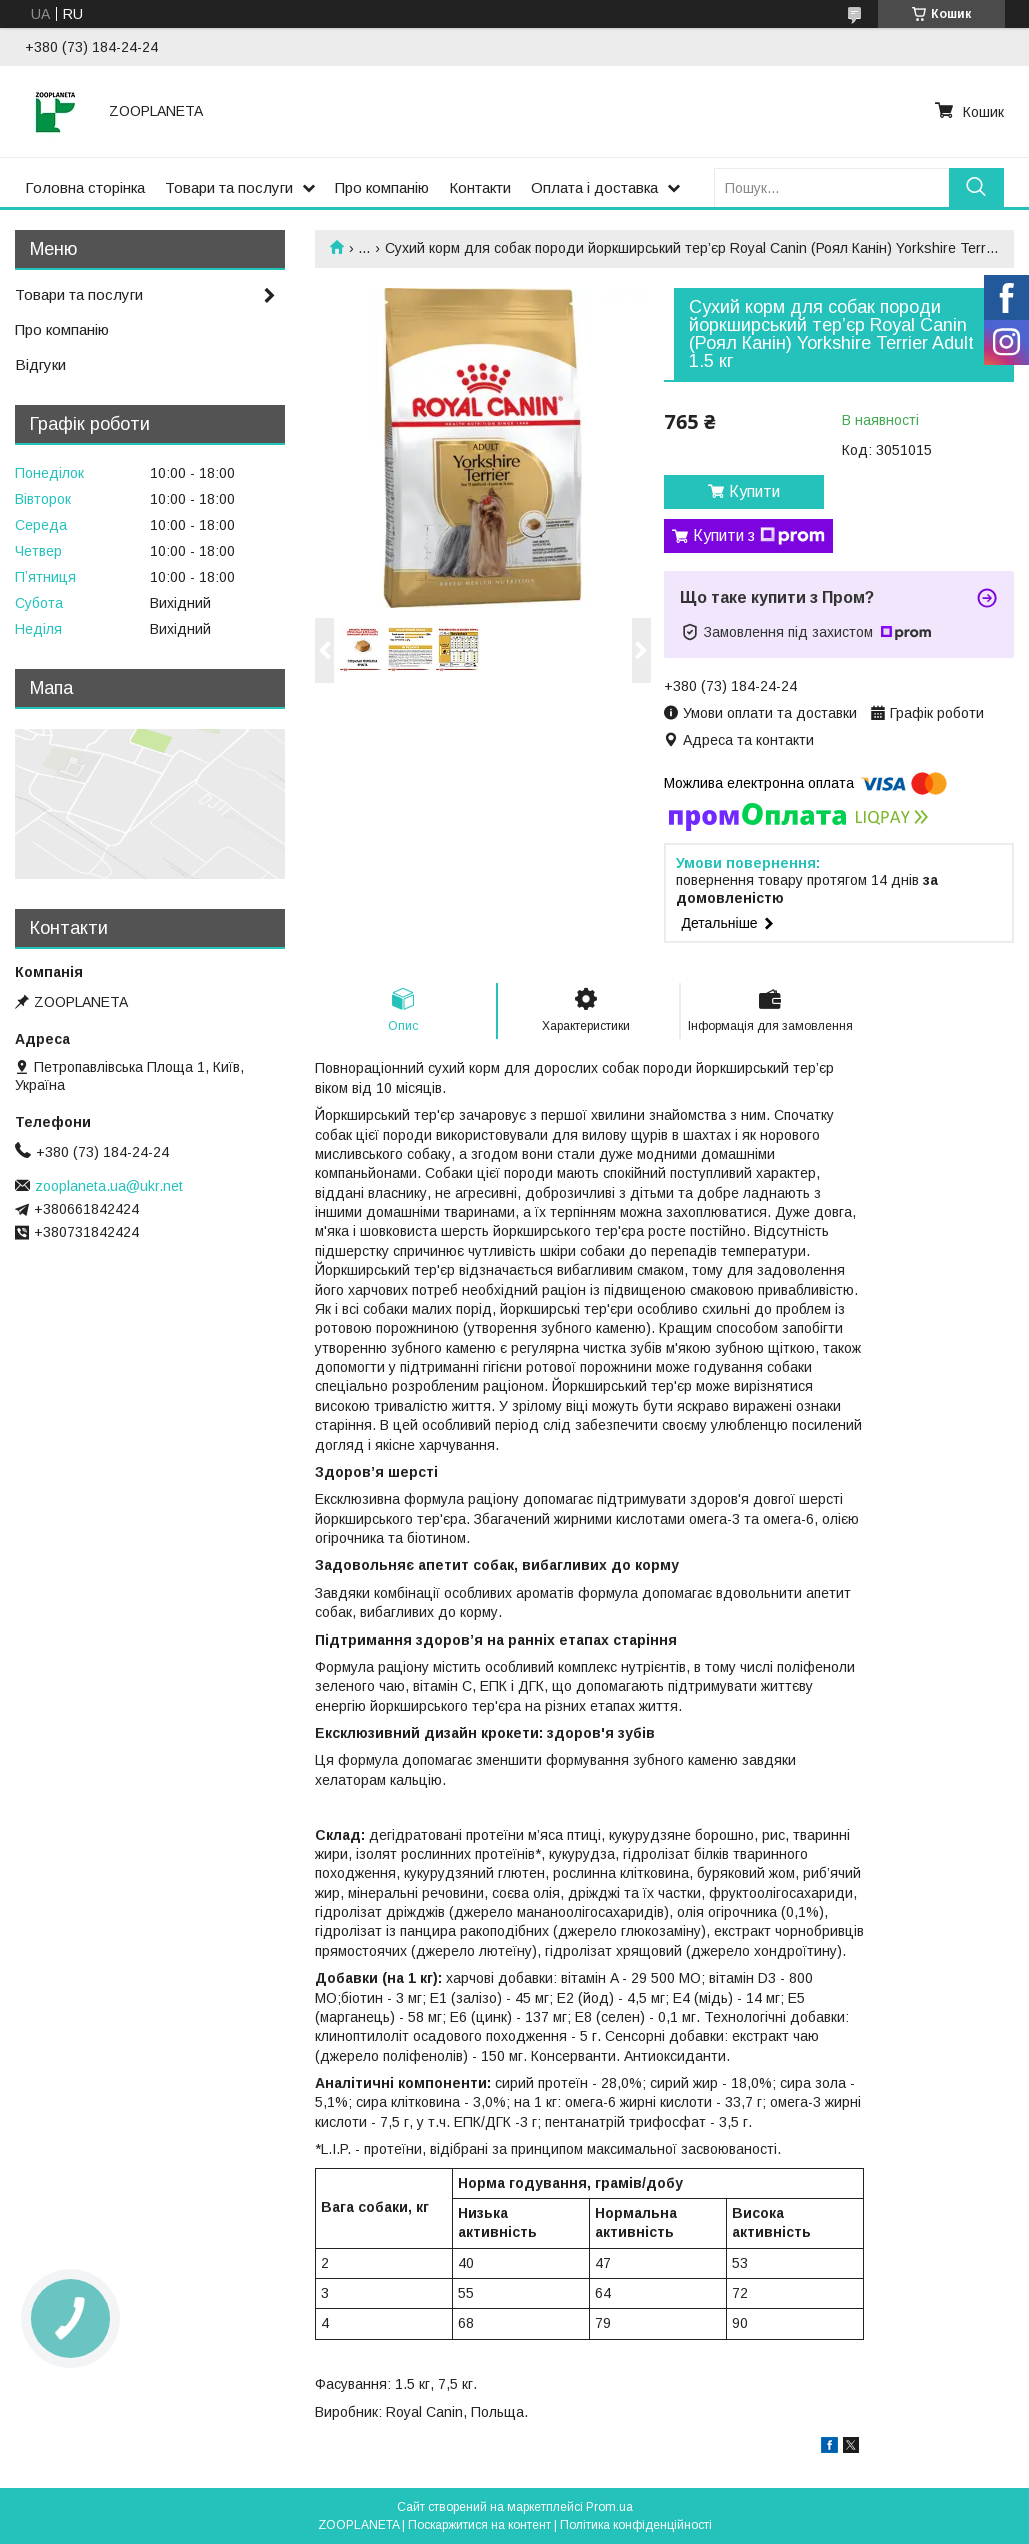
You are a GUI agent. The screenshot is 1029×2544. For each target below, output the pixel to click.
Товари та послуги (229, 187)
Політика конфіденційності (636, 2525)
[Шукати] (976, 187)
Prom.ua (609, 2507)
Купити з (759, 536)
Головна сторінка (85, 187)
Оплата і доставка (594, 187)
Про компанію (382, 187)
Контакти (480, 187)
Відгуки (40, 364)
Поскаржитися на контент (479, 2525)
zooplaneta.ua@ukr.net (109, 1186)
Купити (754, 491)
